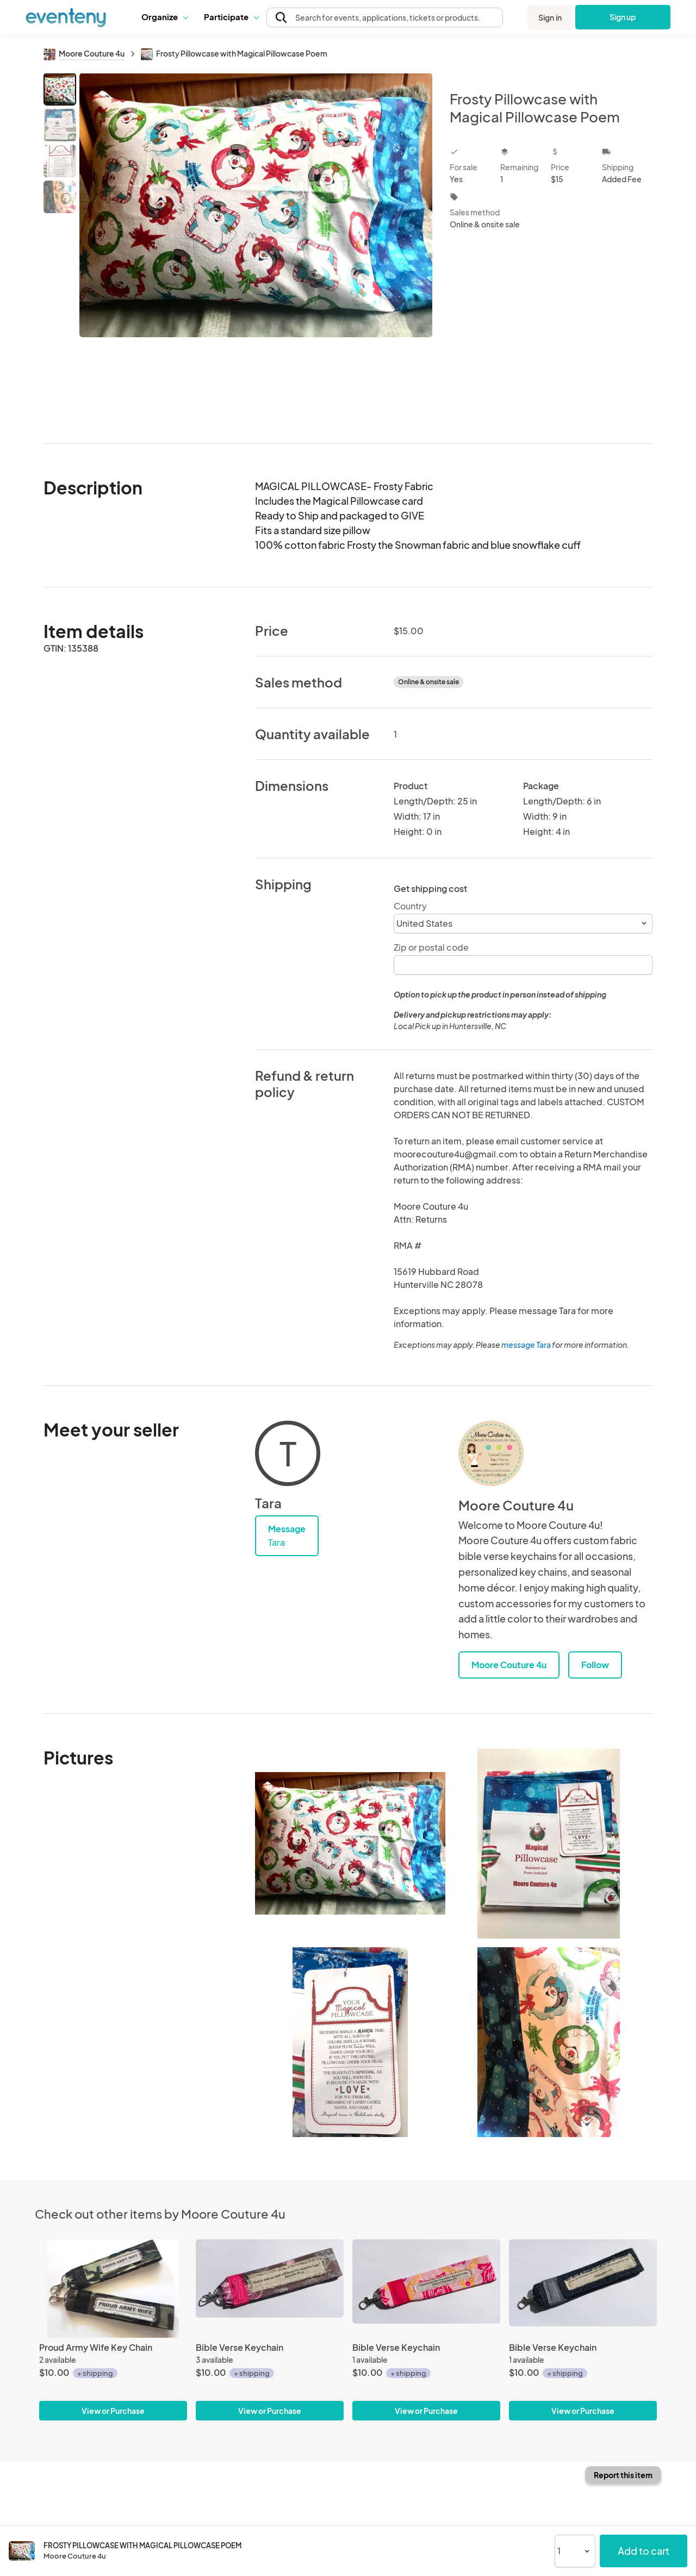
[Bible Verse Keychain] (270, 2288)
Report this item (623, 2475)
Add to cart (643, 2550)
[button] (164, 17)
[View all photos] (255, 249)
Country (410, 906)
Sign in (550, 17)
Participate (231, 16)
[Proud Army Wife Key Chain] (113, 2288)
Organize (164, 16)
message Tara (526, 1344)
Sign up (623, 17)
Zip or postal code (431, 947)
